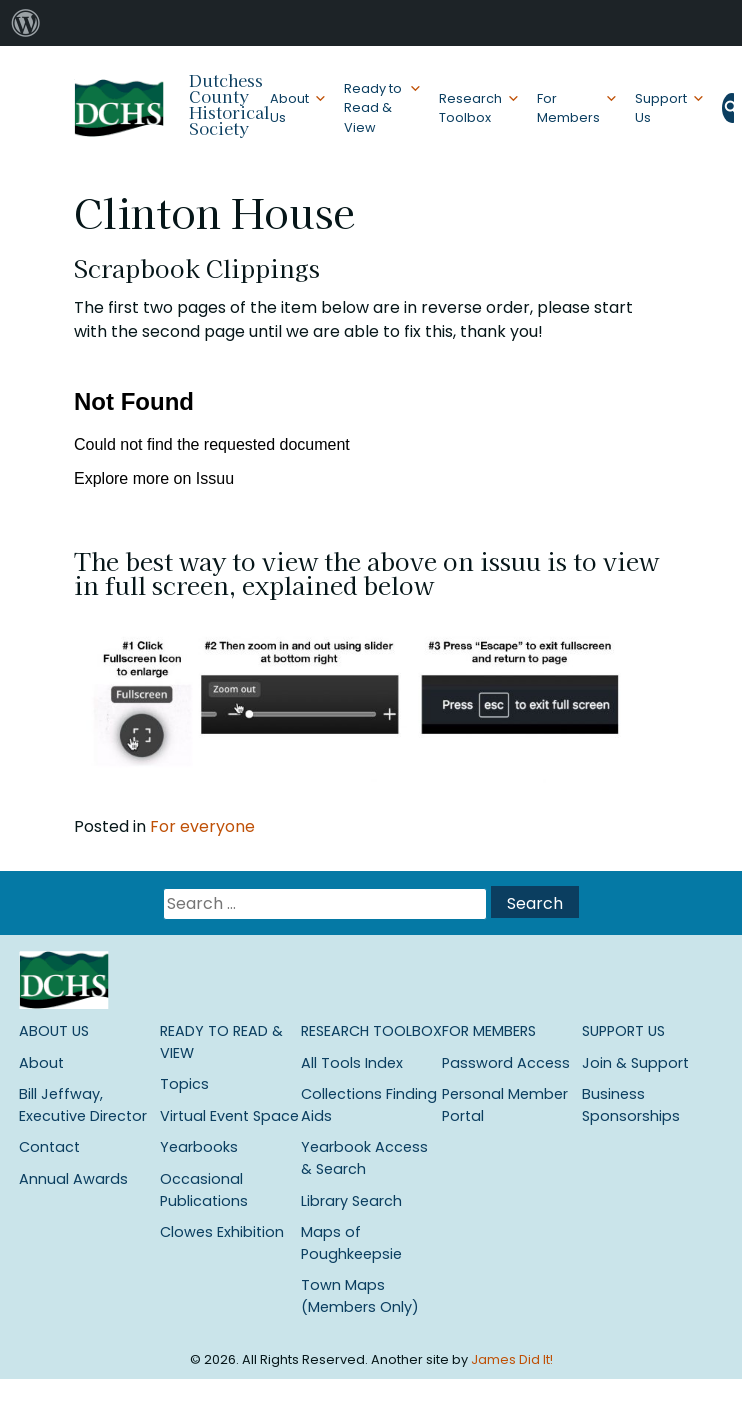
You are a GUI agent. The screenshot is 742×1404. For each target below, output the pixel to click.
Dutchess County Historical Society (229, 104)
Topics (184, 1084)
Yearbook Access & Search (364, 1158)
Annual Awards (73, 1179)
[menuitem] (26, 23)
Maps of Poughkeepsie (351, 1243)
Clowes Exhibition (222, 1232)
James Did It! (512, 1359)
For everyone (202, 826)
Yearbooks (199, 1147)
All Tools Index (352, 1063)
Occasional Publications (204, 1190)
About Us (289, 108)
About (41, 1063)
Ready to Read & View (373, 107)
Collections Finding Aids (369, 1105)
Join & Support (635, 1063)
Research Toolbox (470, 108)
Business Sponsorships (631, 1105)
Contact (49, 1147)
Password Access (506, 1063)
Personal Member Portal (505, 1105)
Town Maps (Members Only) (360, 1296)
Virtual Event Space (229, 1116)
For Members (568, 108)
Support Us (661, 108)
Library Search (351, 1201)
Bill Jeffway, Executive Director (83, 1105)
